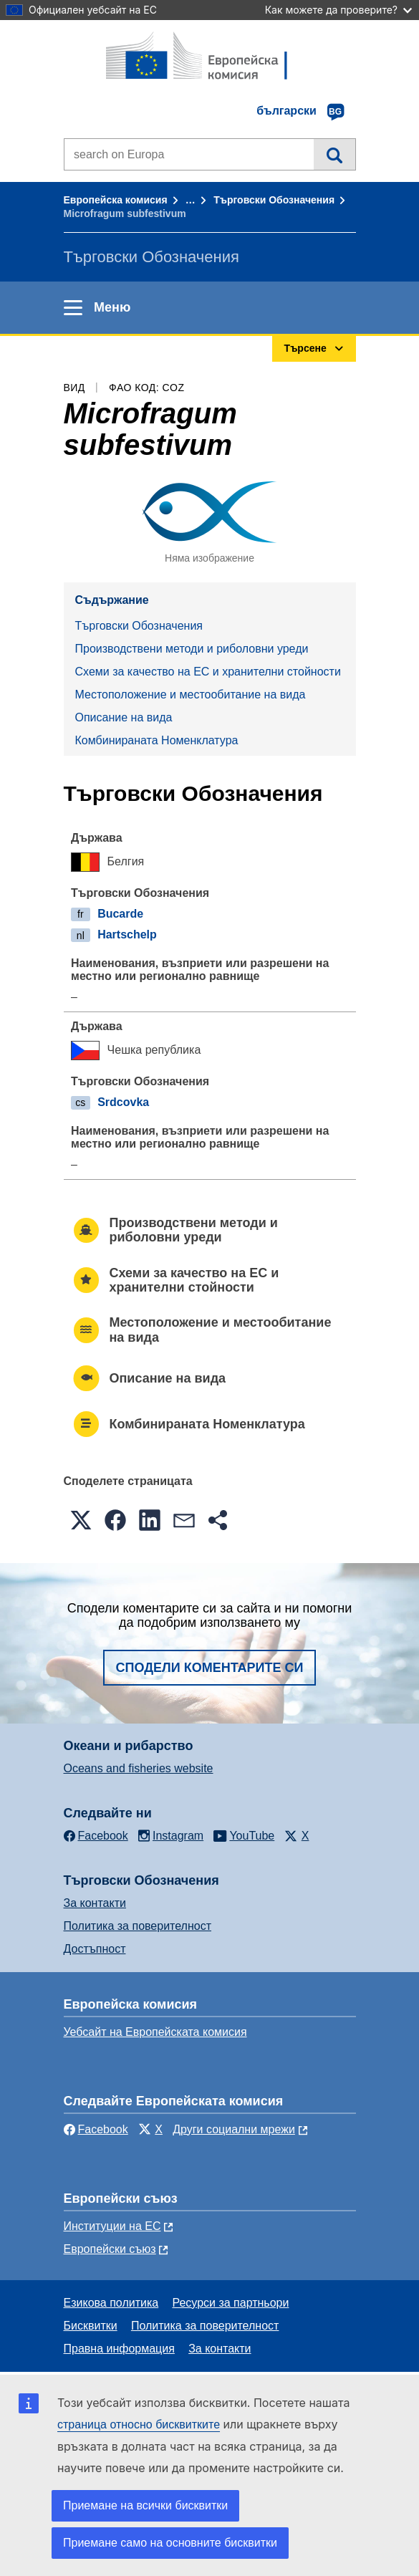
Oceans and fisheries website (138, 1768)
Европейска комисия (116, 200)
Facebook (96, 2129)
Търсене (334, 154)
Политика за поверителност (138, 1926)
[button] (81, 1520)
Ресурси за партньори (230, 2303)
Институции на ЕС (112, 2226)
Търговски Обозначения (273, 200)
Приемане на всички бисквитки (145, 2505)
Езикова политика (111, 2303)
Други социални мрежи (234, 2129)
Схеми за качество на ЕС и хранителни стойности (208, 671)
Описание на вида (124, 717)
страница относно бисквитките (138, 2424)
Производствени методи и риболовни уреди (192, 649)
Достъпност (95, 1949)
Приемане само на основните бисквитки (170, 2543)
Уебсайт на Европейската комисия (155, 2032)
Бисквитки (90, 2326)
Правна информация (119, 2348)
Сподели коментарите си (210, 1668)
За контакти (95, 1903)
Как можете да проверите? (338, 10)
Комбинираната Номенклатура (157, 740)
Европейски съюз (110, 2249)
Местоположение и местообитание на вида (190, 694)
